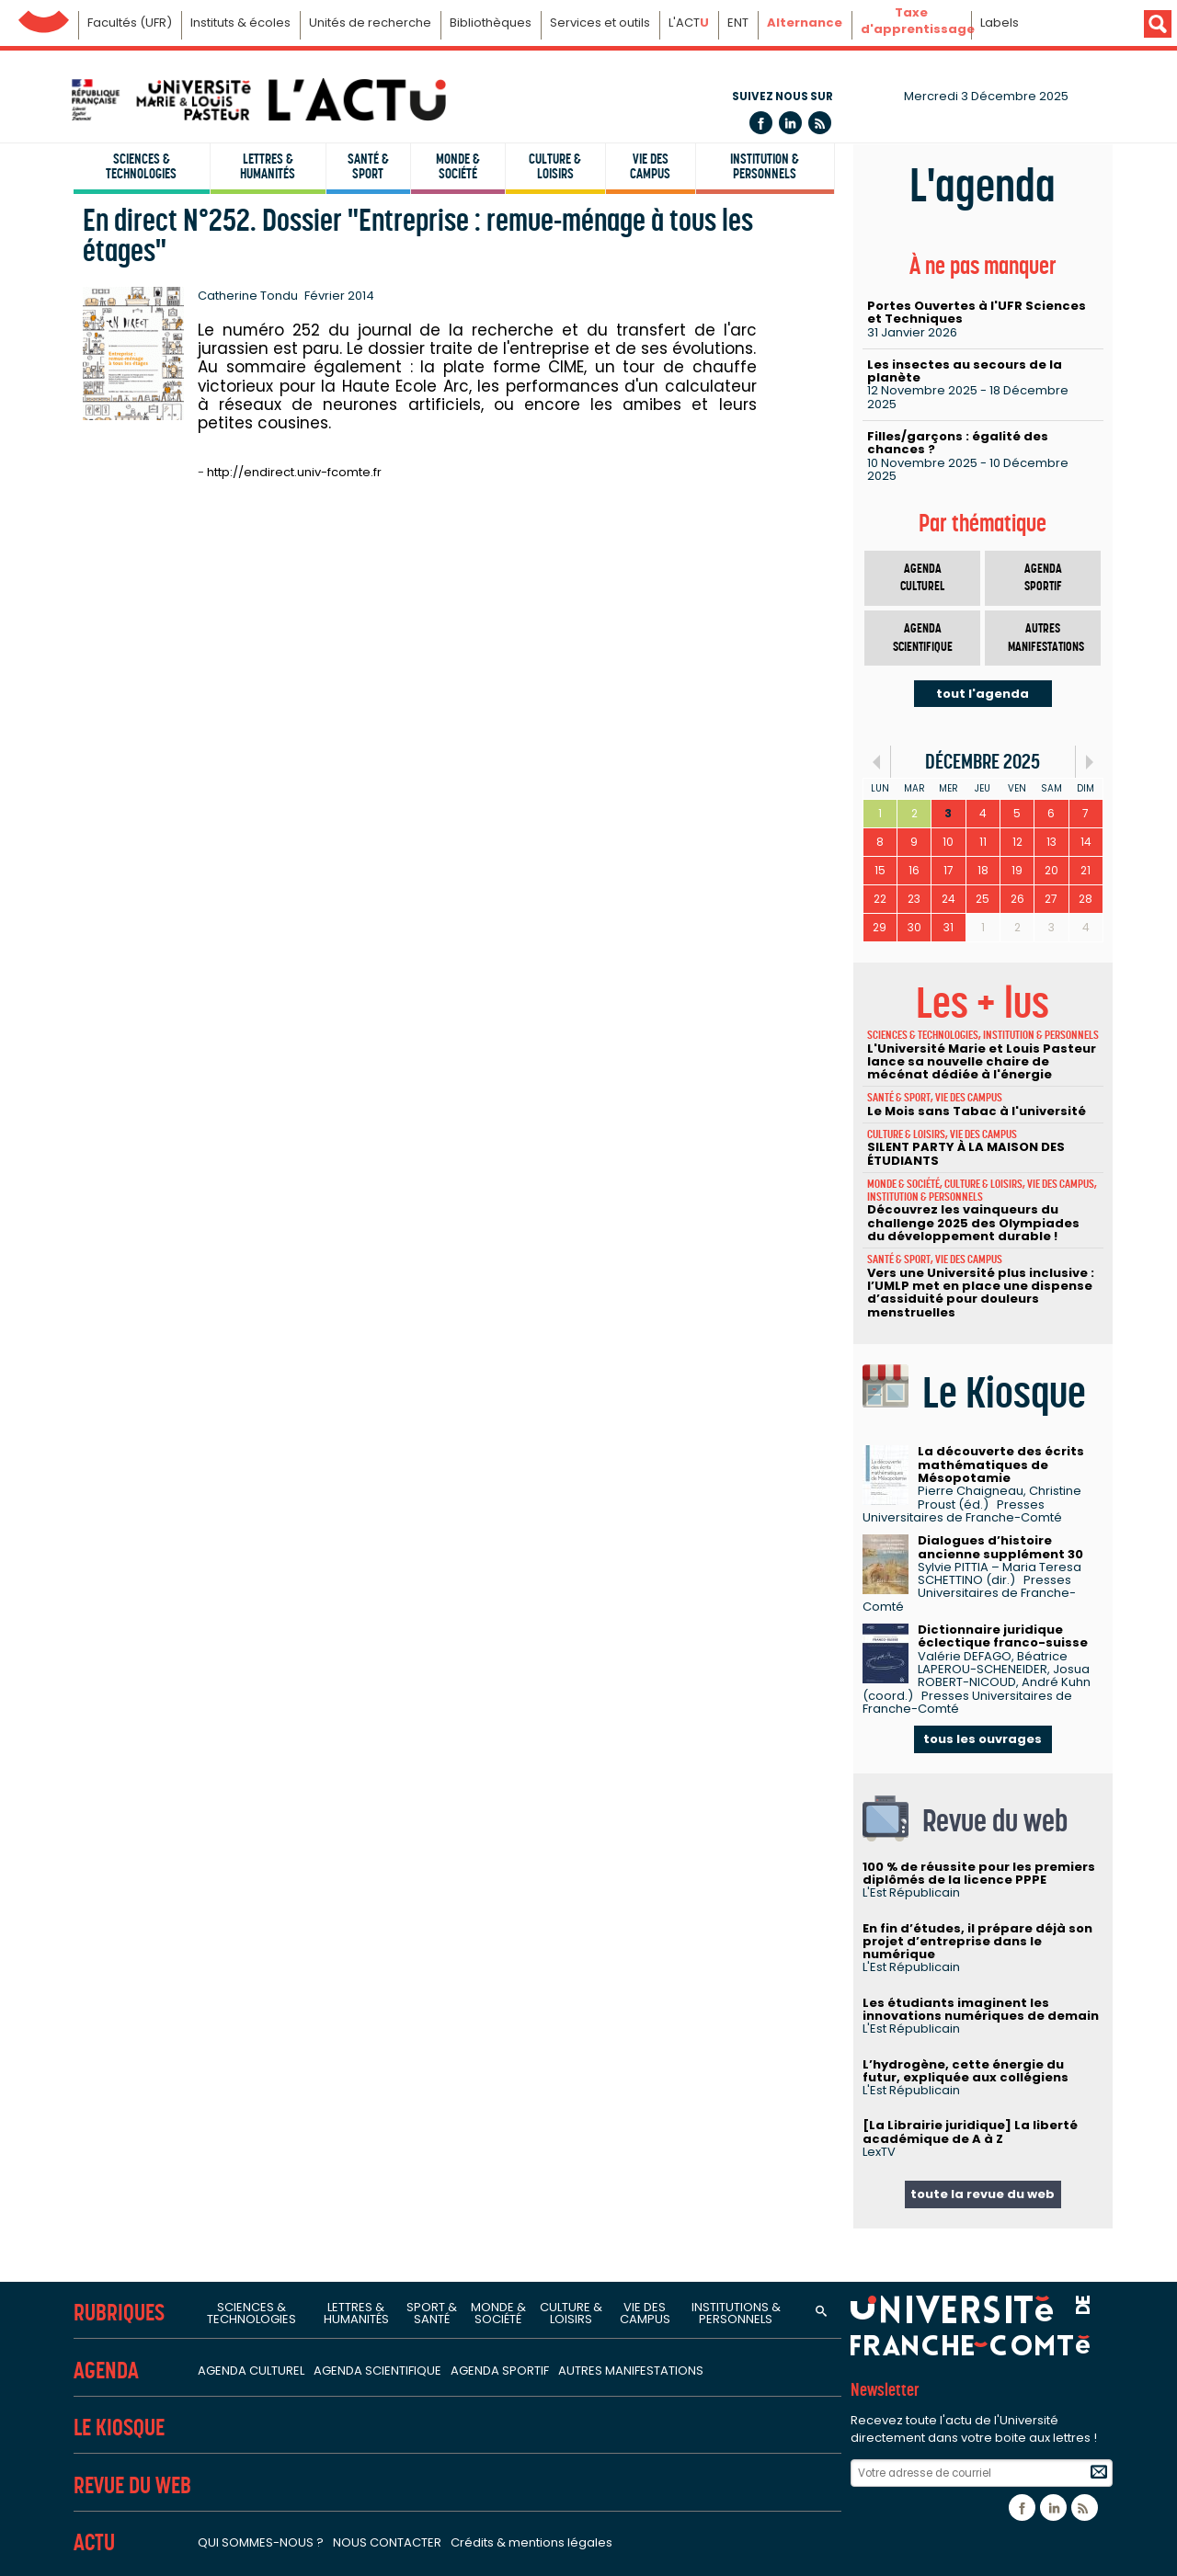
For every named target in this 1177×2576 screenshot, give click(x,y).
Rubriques (119, 2312)
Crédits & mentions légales (531, 2542)
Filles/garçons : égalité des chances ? (957, 442)
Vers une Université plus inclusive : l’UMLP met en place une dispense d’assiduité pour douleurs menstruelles (980, 1292)
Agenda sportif (1043, 578)
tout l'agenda (982, 693)
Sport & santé (431, 2313)
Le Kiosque (119, 2427)
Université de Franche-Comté (43, 17)
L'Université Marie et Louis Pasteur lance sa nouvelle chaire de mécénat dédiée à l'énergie (981, 1062)
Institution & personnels (764, 166)
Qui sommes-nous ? (261, 2542)
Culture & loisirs (555, 166)
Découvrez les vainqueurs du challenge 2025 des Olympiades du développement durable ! (973, 1223)
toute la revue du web (982, 2194)
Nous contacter (387, 2542)
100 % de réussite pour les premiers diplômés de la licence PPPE (979, 1873)
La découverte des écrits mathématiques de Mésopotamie (1001, 1464)
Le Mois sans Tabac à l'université (976, 1111)
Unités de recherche (370, 22)
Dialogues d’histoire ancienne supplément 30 (1000, 1547)
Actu (94, 2542)
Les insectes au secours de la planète (964, 371)
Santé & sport (368, 166)
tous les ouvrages (982, 1739)
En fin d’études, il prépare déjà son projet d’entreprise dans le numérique (977, 1942)
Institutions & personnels (736, 2313)
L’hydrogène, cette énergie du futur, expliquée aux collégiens (965, 2071)
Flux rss (819, 122)
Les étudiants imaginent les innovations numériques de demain (981, 2009)
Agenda (106, 2370)
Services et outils (600, 22)
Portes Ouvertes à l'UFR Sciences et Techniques (976, 312)
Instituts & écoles (240, 22)
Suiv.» (1089, 762)
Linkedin (790, 122)
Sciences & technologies (141, 166)
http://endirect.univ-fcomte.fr (294, 472)
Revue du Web (132, 2485)
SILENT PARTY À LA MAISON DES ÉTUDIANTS (966, 1153)
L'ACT (688, 22)
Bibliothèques (490, 22)
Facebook (760, 122)
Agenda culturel (922, 578)
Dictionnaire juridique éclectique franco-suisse (1003, 1636)
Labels (999, 22)
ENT (737, 22)
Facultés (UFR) (129, 22)
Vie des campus (650, 166)
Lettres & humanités (267, 166)
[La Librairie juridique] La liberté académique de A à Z (970, 2131)
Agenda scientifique (923, 638)
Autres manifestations (1046, 638)
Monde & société (458, 166)
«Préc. (877, 762)
